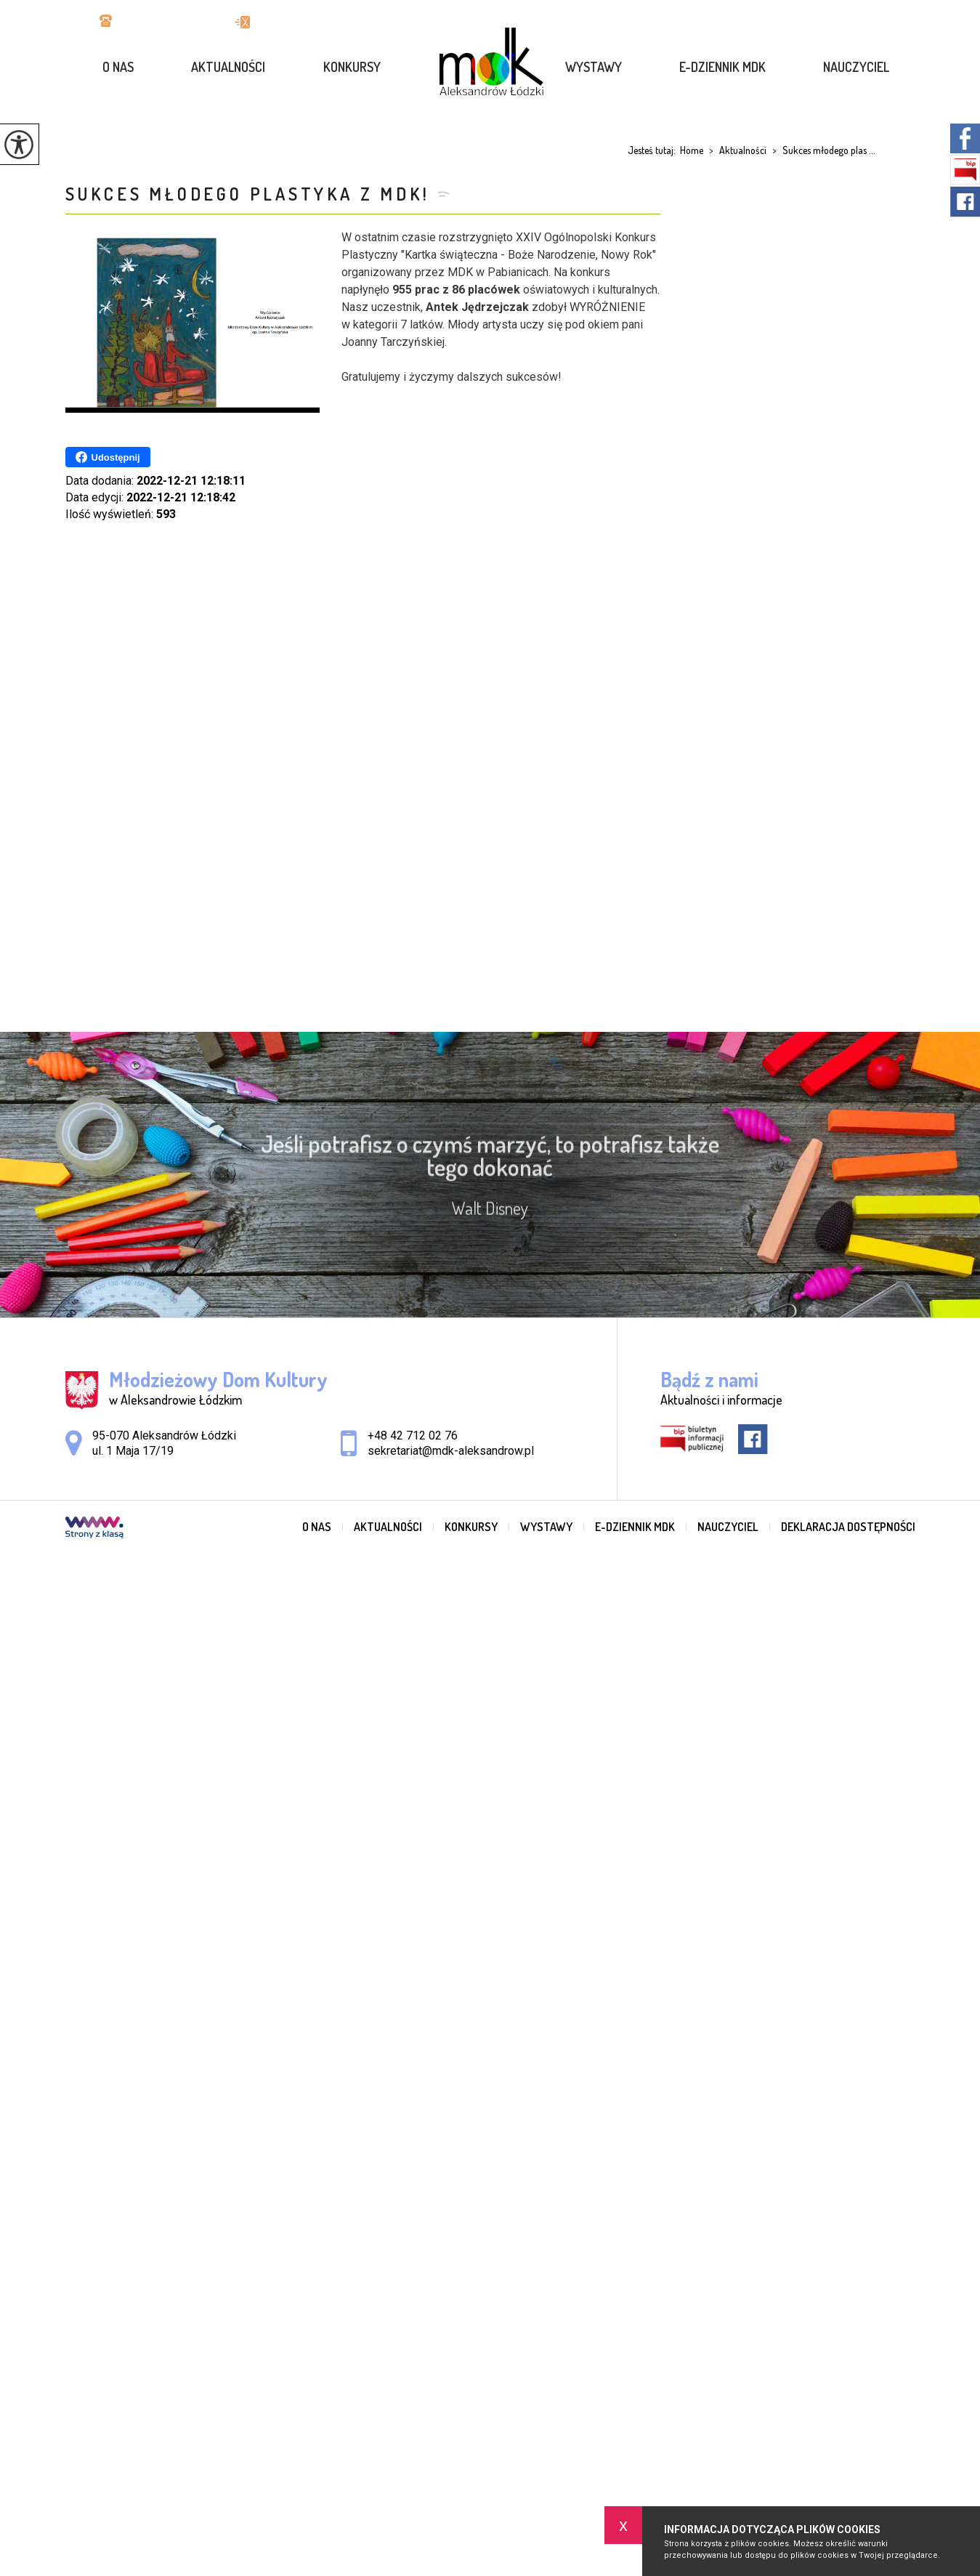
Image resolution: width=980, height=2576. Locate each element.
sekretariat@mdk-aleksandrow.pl (330, 22)
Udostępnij (108, 457)
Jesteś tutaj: (654, 150)
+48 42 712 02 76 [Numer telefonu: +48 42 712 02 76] (413, 1435)
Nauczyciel (856, 67)
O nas (118, 67)
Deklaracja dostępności (848, 1527)
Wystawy (593, 67)
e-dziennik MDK (722, 67)
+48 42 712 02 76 (153, 22)
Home (691, 150)
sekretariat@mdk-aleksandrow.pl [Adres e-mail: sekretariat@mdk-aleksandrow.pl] (451, 1451)
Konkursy (352, 67)
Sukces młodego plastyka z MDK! (247, 193)
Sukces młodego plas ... (820, 150)
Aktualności (228, 67)
